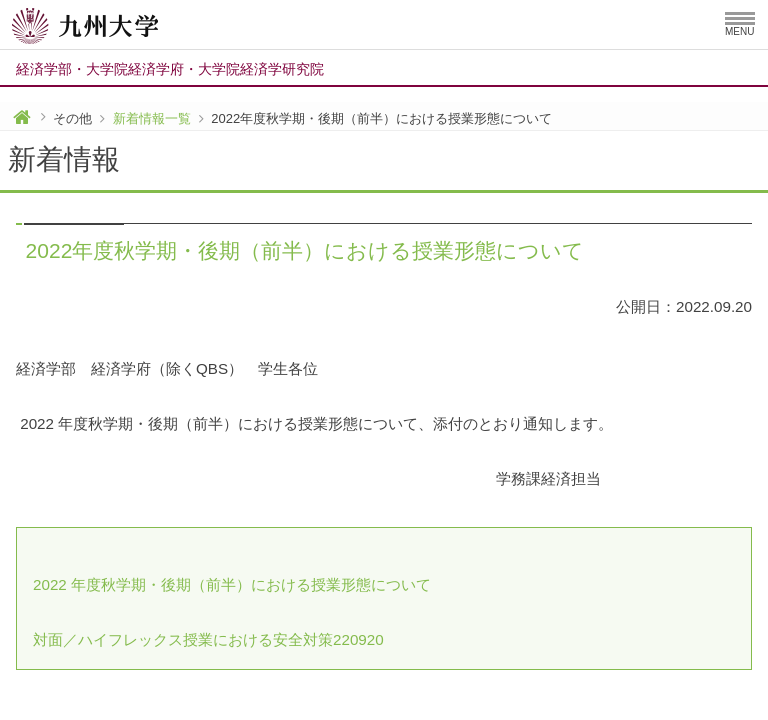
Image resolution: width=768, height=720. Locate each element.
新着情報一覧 (152, 118)
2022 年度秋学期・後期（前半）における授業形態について (232, 584)
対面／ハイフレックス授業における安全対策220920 (208, 639)
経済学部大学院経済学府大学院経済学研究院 (170, 69)
